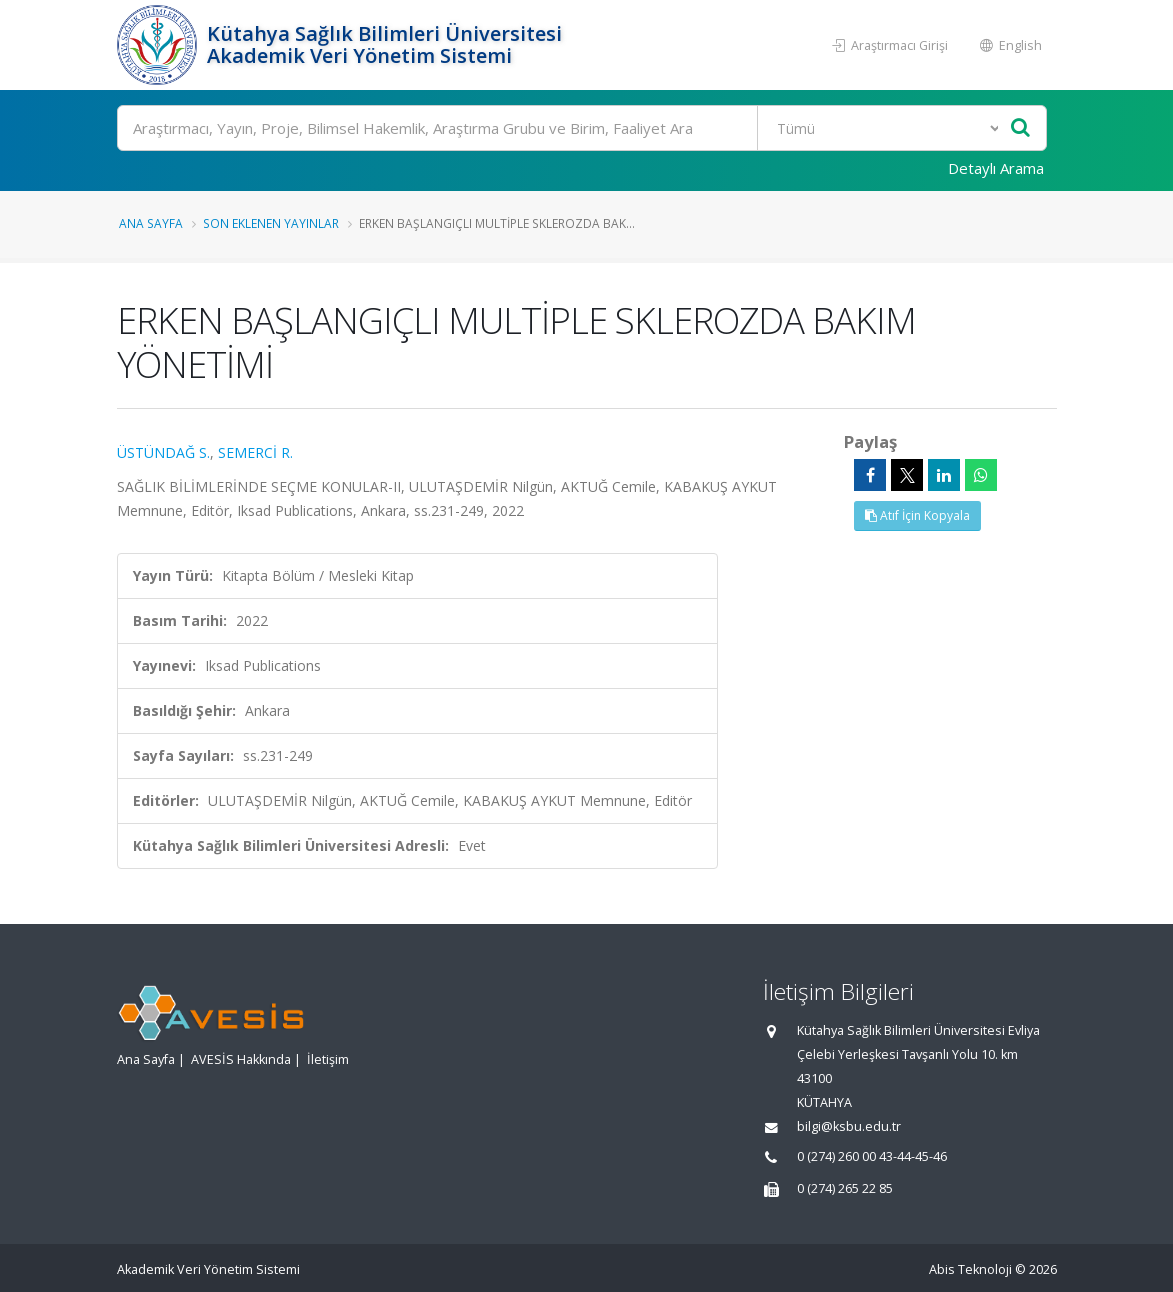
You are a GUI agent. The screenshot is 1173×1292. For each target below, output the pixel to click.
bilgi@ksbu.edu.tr (849, 1126)
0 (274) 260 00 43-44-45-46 (872, 1156)
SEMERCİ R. (255, 452)
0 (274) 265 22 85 (845, 1188)
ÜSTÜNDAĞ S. (163, 452)
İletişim (328, 1059)
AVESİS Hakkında (241, 1059)
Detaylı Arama (996, 168)
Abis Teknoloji (970, 1269)
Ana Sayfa (151, 223)
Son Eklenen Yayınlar (271, 223)
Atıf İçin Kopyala (917, 515)
